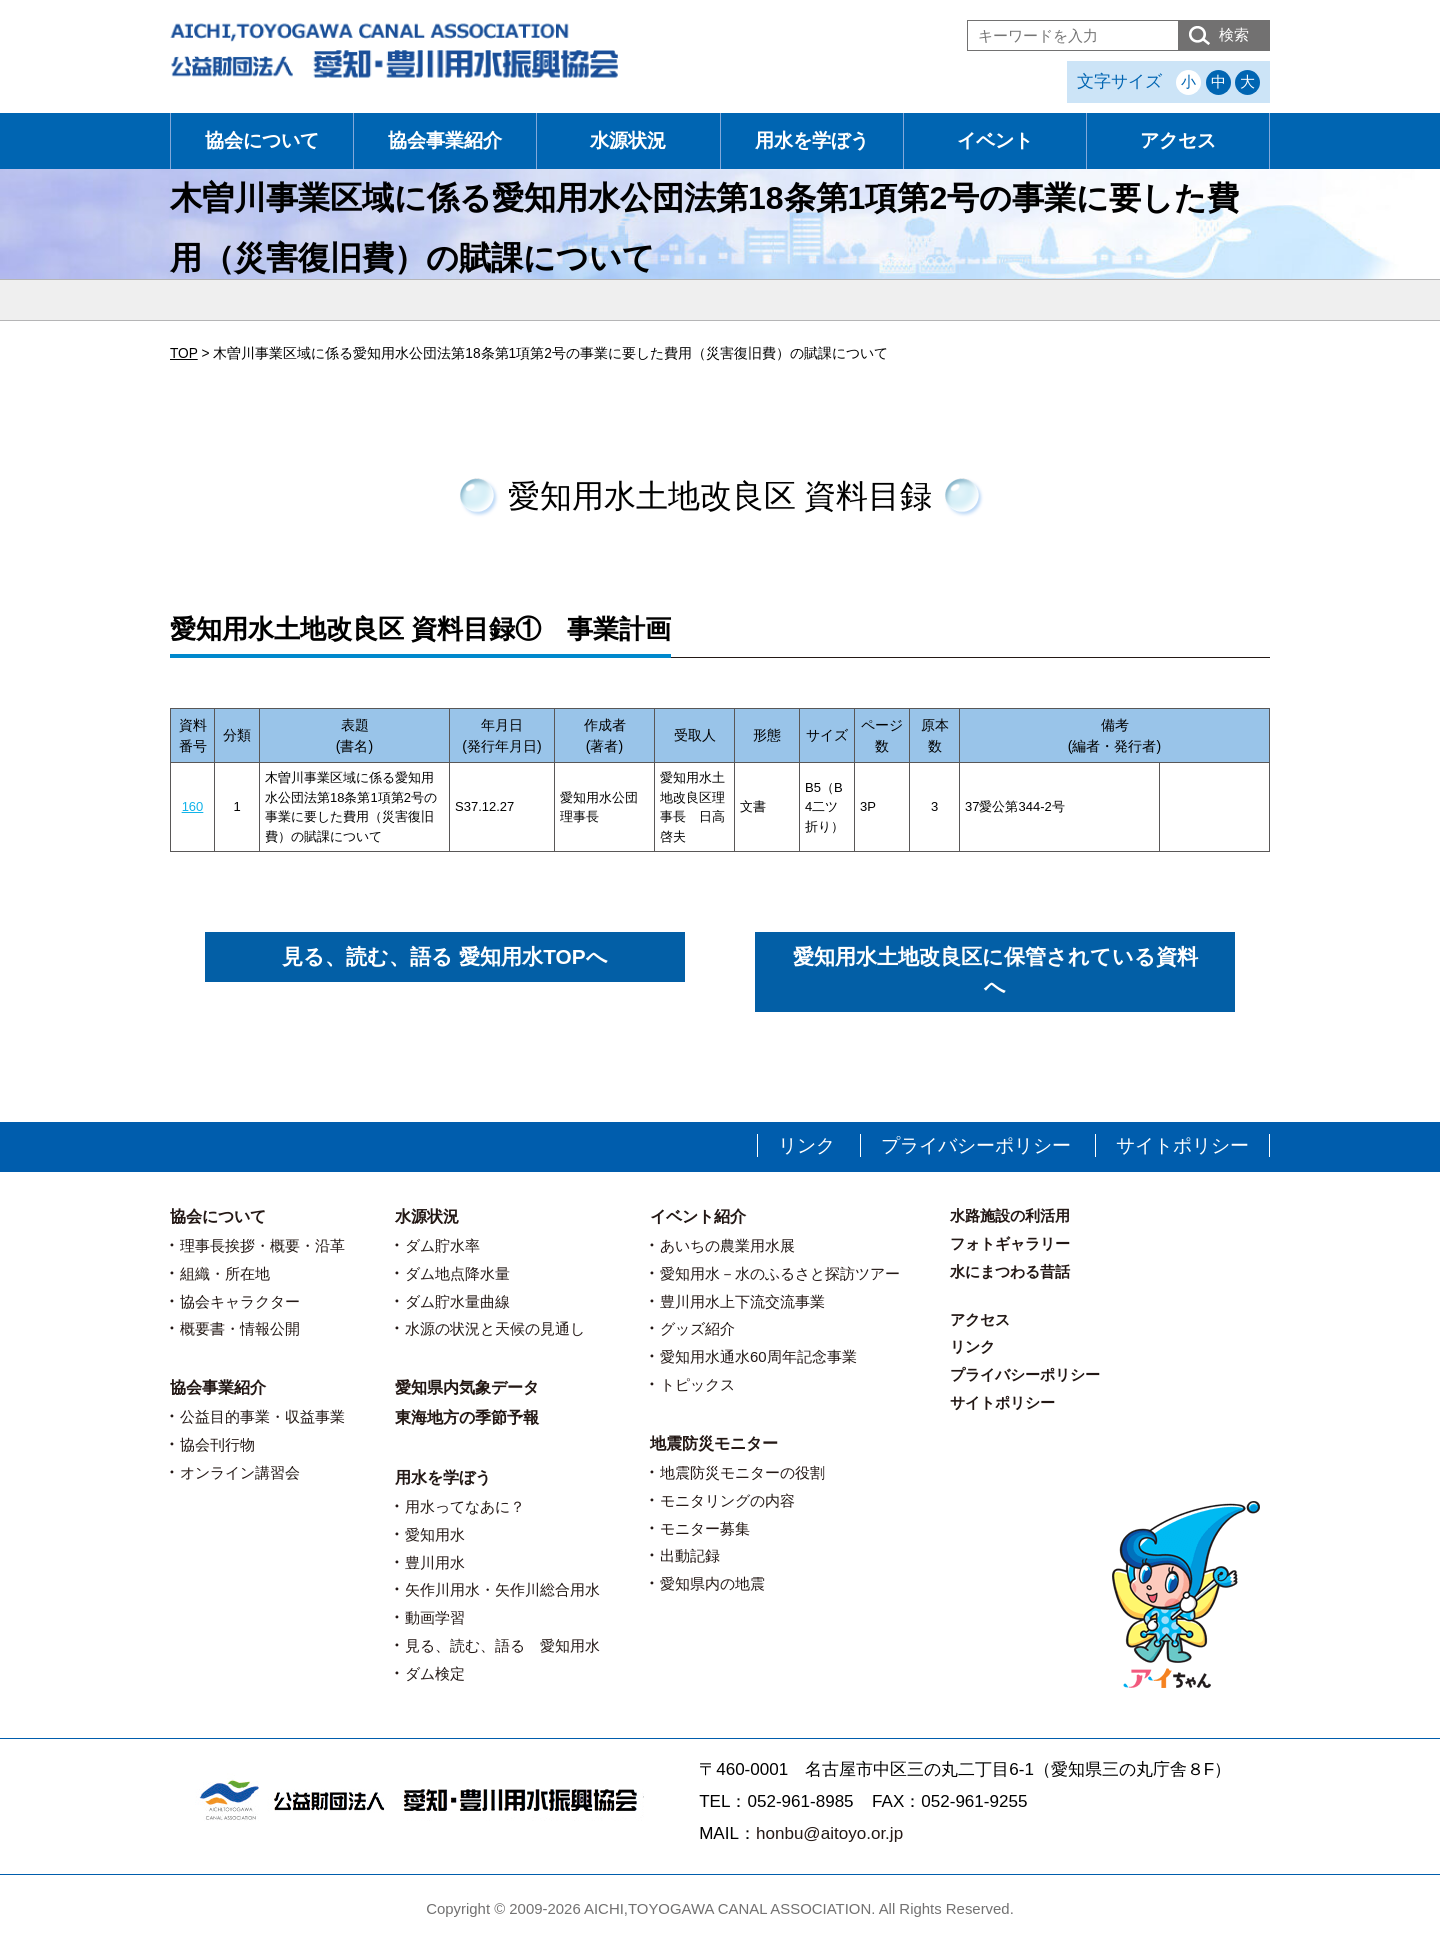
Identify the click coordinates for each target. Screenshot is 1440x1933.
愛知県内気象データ (467, 1387)
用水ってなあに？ (465, 1506)
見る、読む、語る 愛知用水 (502, 1645)
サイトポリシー (1182, 1145)
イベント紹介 (698, 1216)
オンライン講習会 (240, 1472)
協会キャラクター (240, 1301)
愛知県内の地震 (712, 1583)
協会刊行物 (217, 1444)
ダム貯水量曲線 (457, 1301)
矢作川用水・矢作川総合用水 (502, 1589)
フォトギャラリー (1010, 1243)
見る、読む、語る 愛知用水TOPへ (444, 956)
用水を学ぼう (812, 140)
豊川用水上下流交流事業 (742, 1301)
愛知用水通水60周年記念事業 (758, 1356)
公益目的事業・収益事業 (262, 1416)
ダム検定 (435, 1673)
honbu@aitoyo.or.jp (829, 1833)
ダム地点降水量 (457, 1273)
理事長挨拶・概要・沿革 (262, 1245)
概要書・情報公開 (240, 1328)
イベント (995, 140)
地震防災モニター (714, 1443)
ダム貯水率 (442, 1245)
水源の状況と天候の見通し (495, 1328)
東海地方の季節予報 (467, 1417)
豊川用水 (435, 1562)
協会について (262, 140)
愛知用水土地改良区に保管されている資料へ (995, 971)
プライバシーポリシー (976, 1145)
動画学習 (435, 1617)
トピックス (697, 1384)
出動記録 (690, 1555)
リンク (806, 1145)
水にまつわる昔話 (1010, 1271)
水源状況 (628, 140)
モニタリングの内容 (727, 1500)
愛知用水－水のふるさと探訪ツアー (780, 1273)
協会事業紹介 (445, 140)
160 (193, 806)
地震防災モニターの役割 (742, 1472)
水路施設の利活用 (1010, 1215)
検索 (1234, 34)
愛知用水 (435, 1534)
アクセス (1178, 140)
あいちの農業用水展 (727, 1245)
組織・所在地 (225, 1273)
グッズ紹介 (697, 1328)
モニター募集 (705, 1528)
